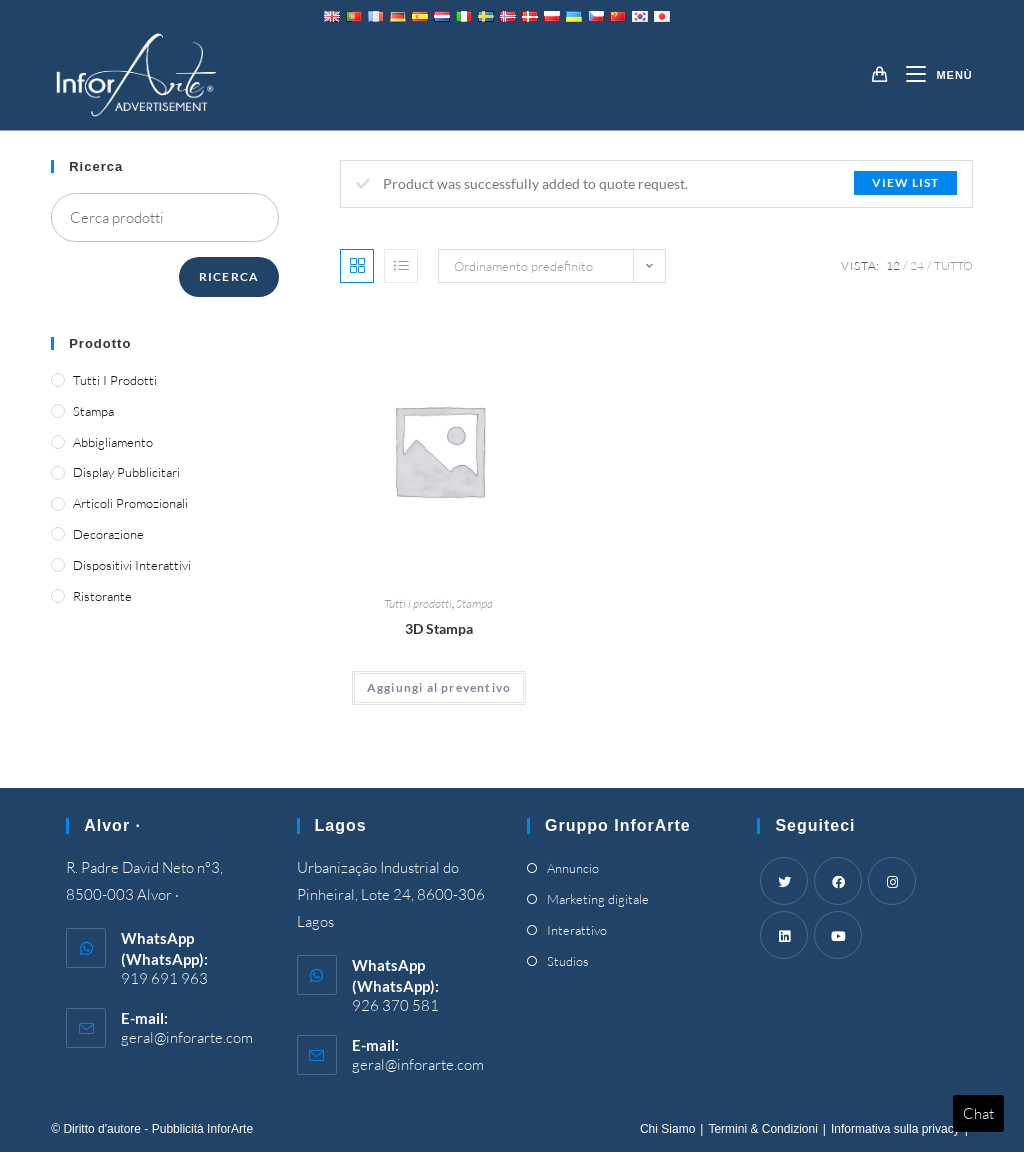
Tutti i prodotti (418, 603)
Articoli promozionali (130, 503)
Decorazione (108, 534)
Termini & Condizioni (762, 1129)
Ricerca (229, 276)
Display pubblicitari (126, 472)
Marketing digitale (598, 899)
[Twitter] (784, 881)
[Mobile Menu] (931, 75)
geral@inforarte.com (187, 1037)
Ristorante (102, 596)
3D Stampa (439, 628)
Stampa (474, 603)
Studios (568, 961)
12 (893, 265)
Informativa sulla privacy (895, 1129)
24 (917, 265)
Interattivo (577, 930)
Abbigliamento (113, 442)
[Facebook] (838, 881)
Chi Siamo (667, 1129)
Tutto (953, 265)
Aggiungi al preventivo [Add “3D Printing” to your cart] (439, 687)
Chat (978, 1113)
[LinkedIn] (784, 935)
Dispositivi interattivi (132, 565)
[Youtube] (838, 935)
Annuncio (573, 868)
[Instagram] (892, 881)
